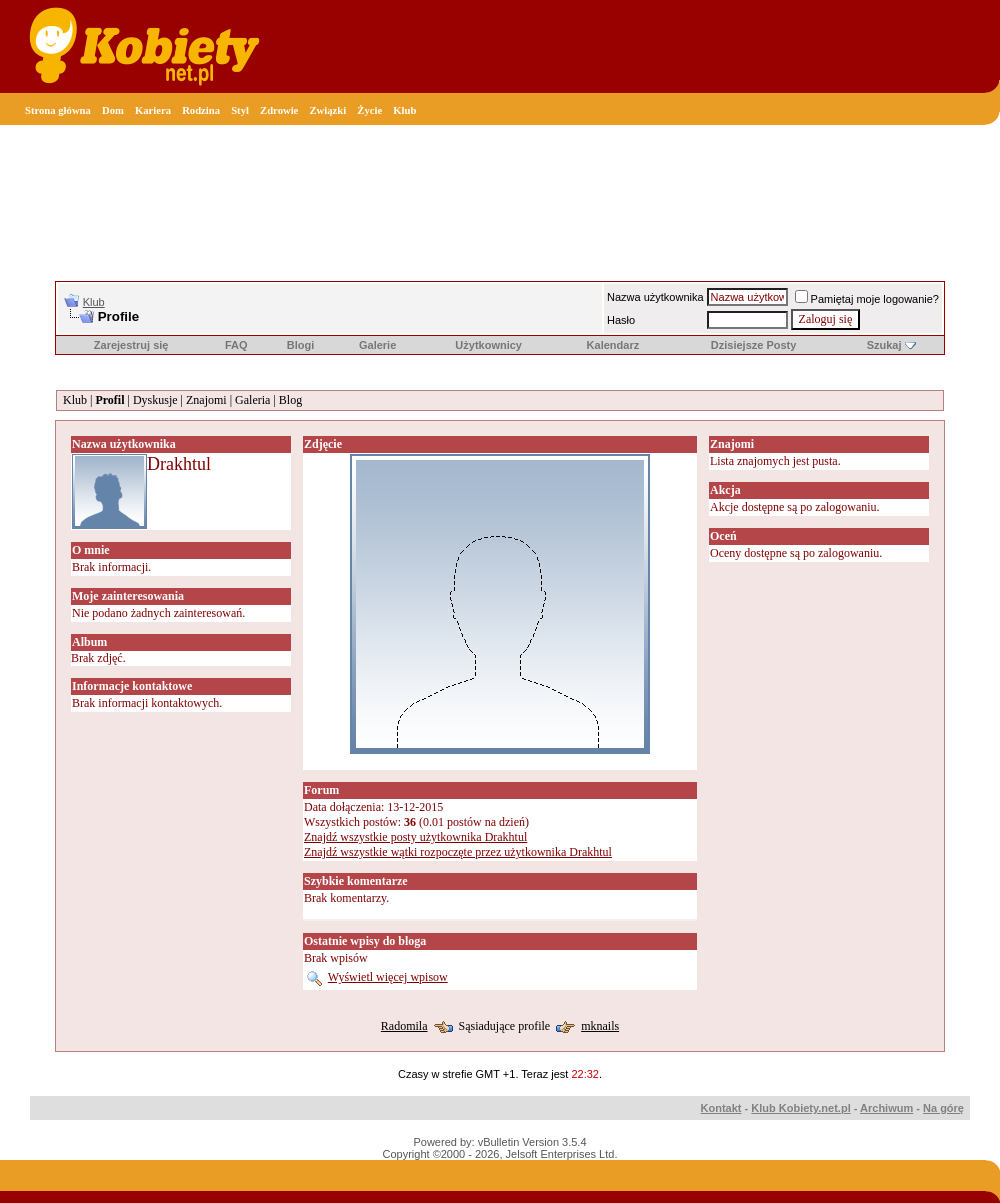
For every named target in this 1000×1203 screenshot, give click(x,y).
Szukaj (884, 345)
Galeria (252, 400)
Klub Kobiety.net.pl (800, 1108)
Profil (109, 400)
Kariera (153, 110)
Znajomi (206, 400)
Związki (327, 110)
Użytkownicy (488, 345)
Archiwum (886, 1108)
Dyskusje (155, 400)
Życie (369, 110)
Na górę (943, 1108)
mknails (600, 1026)
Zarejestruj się (131, 345)
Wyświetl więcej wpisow (388, 977)
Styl (240, 110)
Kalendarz (613, 345)
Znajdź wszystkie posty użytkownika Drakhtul (415, 837)
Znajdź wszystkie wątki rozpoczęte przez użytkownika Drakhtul (458, 852)
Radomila (404, 1026)
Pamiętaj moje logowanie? (867, 299)
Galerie (377, 345)
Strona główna (58, 110)
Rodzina (201, 110)
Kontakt (721, 1108)
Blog (290, 400)
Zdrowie (279, 110)
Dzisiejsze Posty (754, 345)
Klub (404, 110)
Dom (113, 110)
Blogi (301, 345)
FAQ (236, 345)
